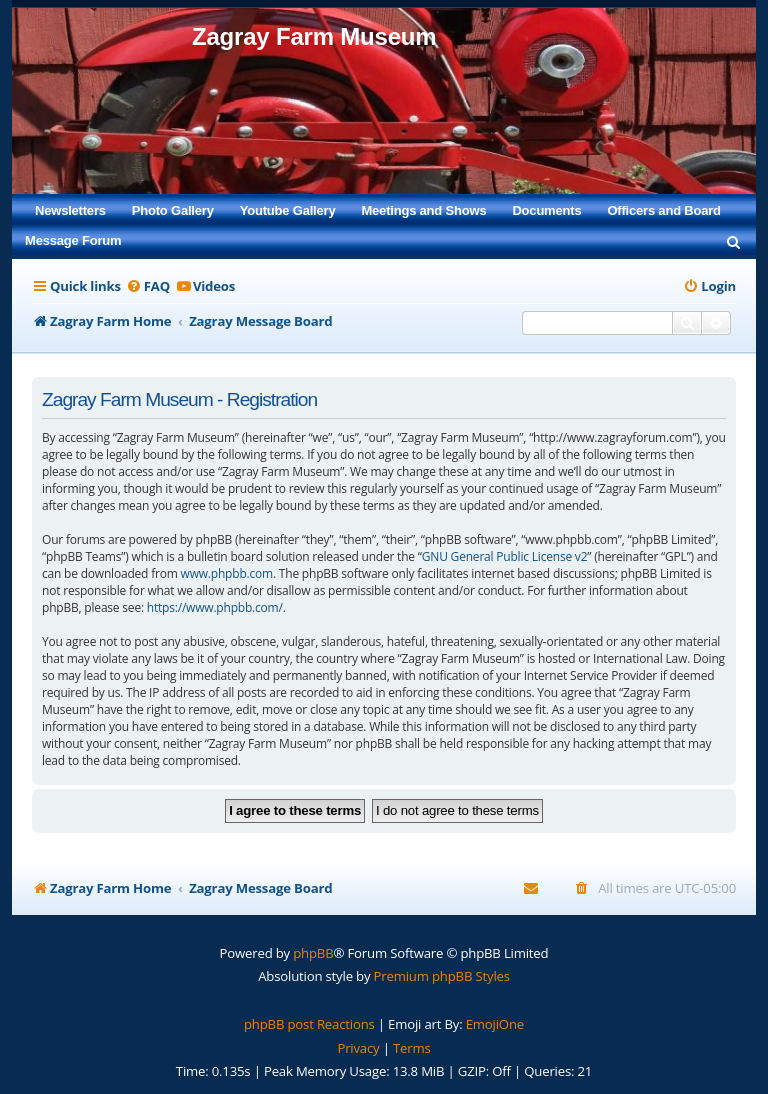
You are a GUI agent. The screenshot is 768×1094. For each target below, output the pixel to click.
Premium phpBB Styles (442, 976)
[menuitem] (734, 241)
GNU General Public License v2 (505, 556)
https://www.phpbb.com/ (215, 607)
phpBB (313, 953)
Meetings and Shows (423, 210)
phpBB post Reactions (309, 1024)
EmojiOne (495, 1024)
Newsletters (70, 210)
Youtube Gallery (288, 210)
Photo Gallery (173, 210)
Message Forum (73, 240)
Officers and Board (663, 210)
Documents (546, 210)
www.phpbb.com (227, 573)
